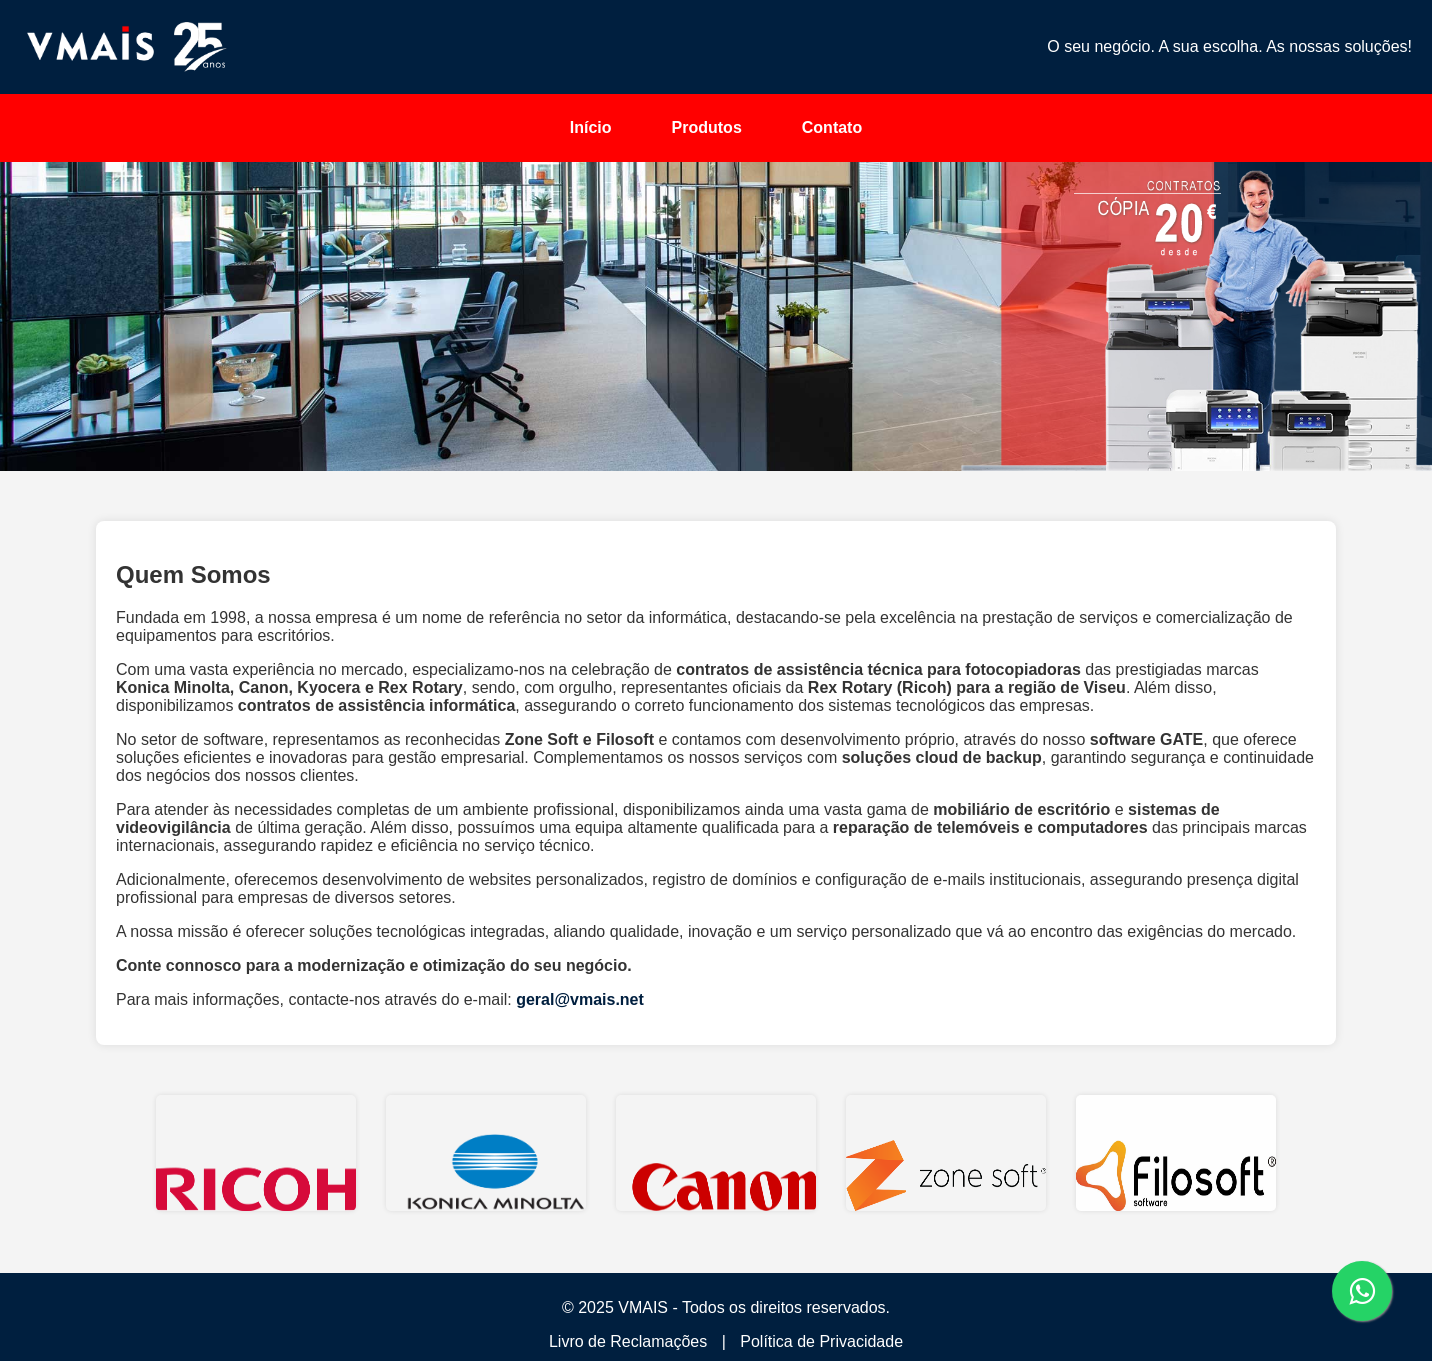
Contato (832, 127)
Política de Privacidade (821, 1341)
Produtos (707, 127)
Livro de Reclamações (628, 1341)
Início (591, 127)
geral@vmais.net (580, 999)
